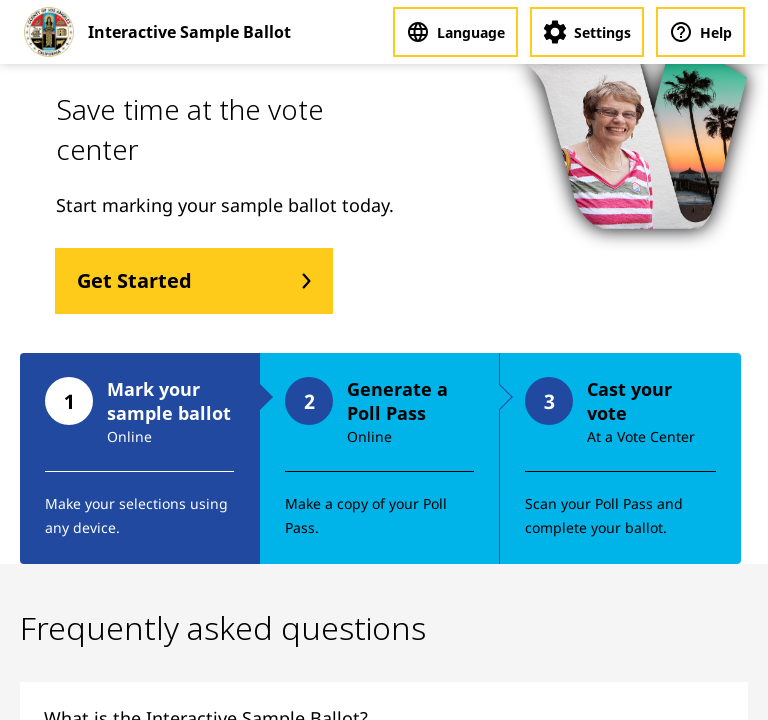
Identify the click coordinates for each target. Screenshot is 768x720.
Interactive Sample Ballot (189, 32)
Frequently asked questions (223, 627)
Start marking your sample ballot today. (225, 205)
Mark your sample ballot (169, 401)
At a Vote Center (641, 436)
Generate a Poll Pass (397, 401)
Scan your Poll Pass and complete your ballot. (604, 515)
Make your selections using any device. (136, 515)
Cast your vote (629, 401)
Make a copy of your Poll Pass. (366, 515)
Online (129, 436)
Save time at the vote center (190, 129)
